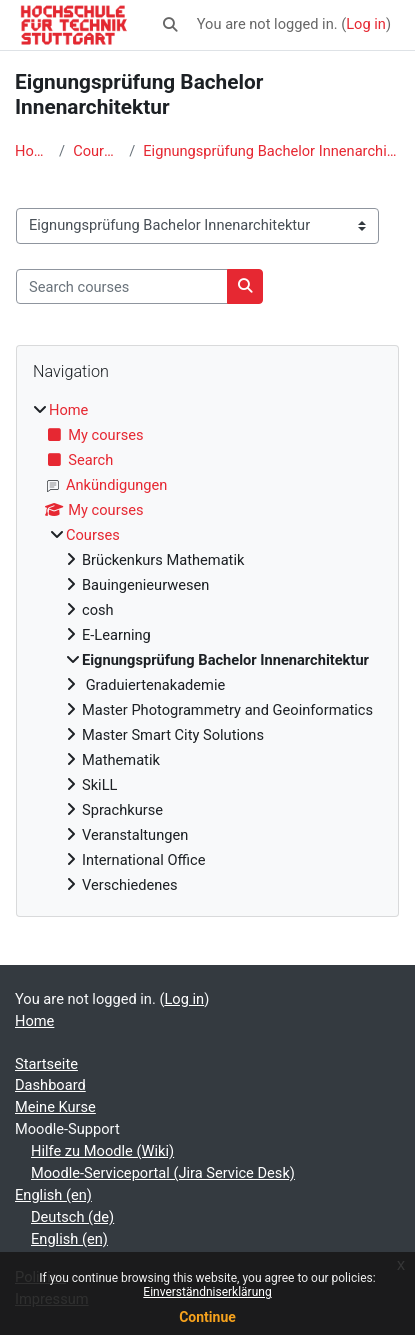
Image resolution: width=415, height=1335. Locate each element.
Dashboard (50, 1085)
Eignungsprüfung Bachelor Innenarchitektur (271, 151)
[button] (170, 25)
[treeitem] (207, 648)
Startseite (46, 1064)
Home (33, 151)
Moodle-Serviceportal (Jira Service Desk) (163, 1173)
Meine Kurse (55, 1107)
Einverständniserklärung (207, 1292)
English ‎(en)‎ (53, 1195)
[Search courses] (122, 287)
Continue (207, 1317)
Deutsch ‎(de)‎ (72, 1217)
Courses (97, 151)
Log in (366, 24)
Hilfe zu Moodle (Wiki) (102, 1151)
